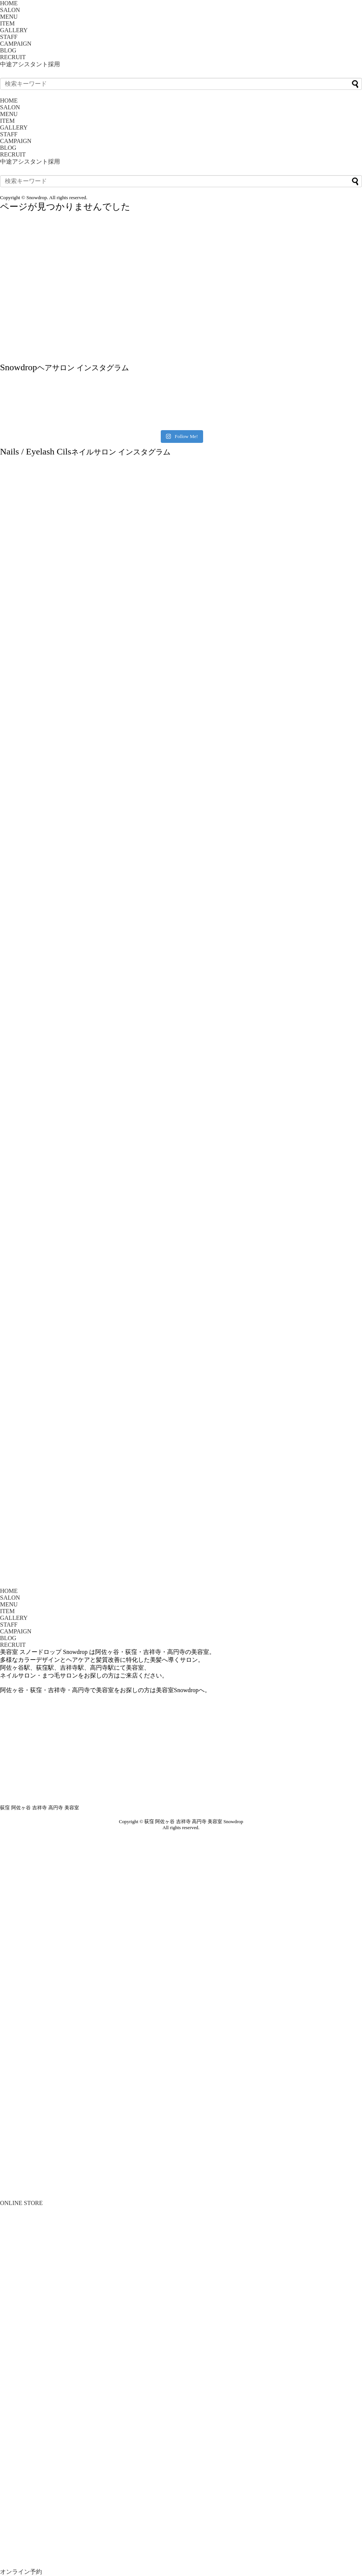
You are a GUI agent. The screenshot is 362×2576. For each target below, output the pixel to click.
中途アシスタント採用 (30, 64)
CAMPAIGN (15, 43)
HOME (9, 3)
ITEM (7, 23)
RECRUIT (12, 57)
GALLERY (14, 30)
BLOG (8, 50)
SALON (10, 10)
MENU (9, 16)
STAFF (9, 37)
